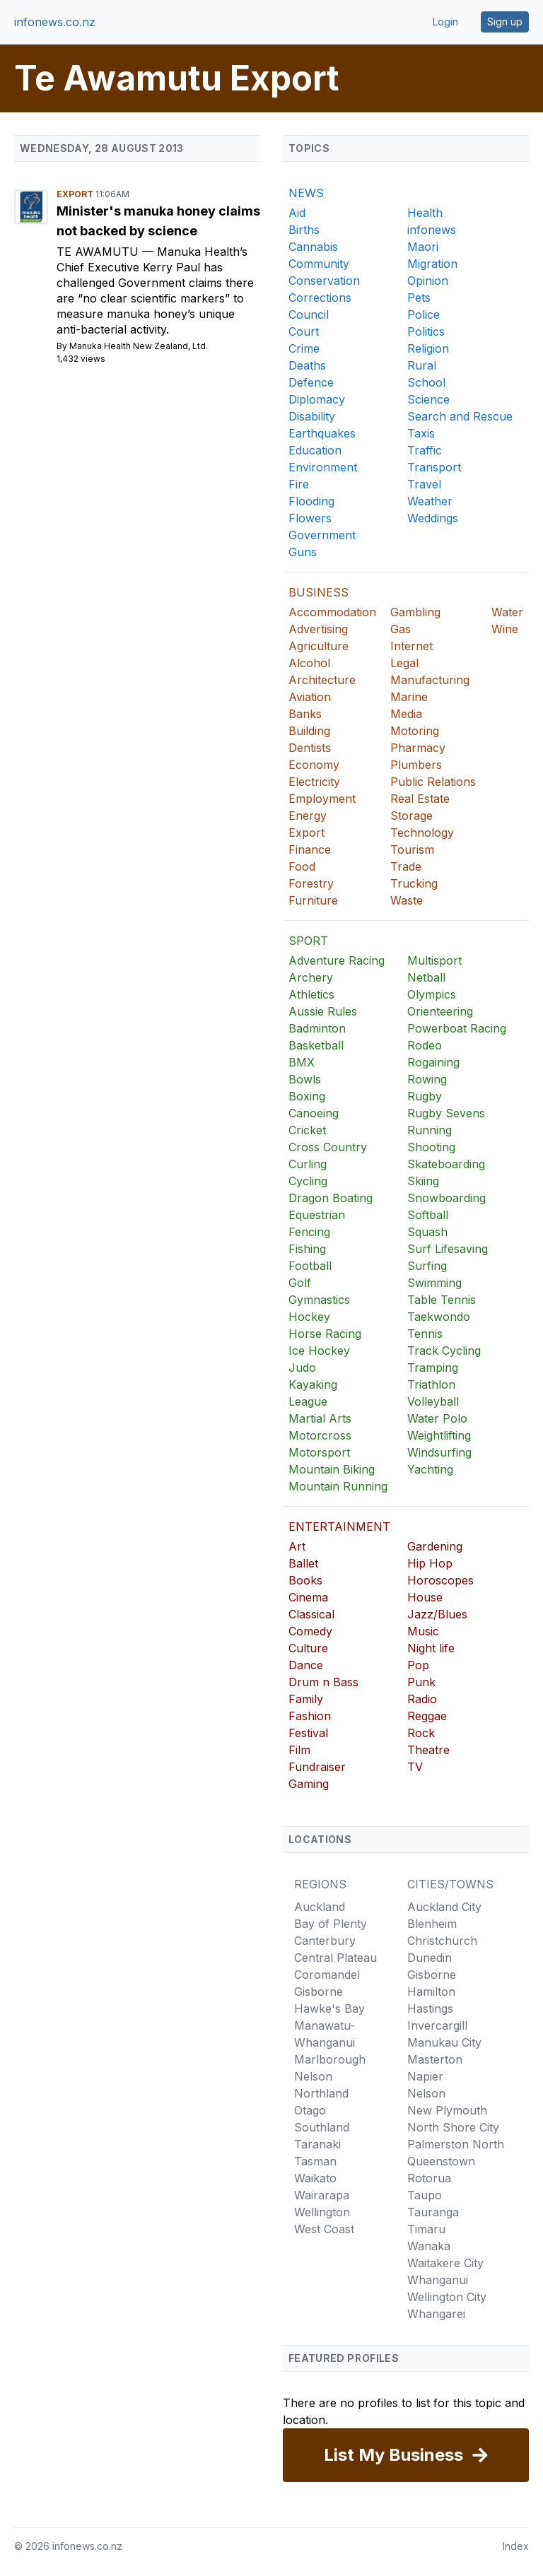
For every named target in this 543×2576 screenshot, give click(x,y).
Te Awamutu (99, 252)
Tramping (432, 1367)
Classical (311, 1614)
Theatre (428, 1750)
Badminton (317, 1028)
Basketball (316, 1045)
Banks (305, 714)
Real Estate (420, 799)
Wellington (322, 2212)
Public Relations (433, 782)
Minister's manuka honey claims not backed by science (158, 221)
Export (76, 194)
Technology (422, 832)
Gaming (308, 1784)
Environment (322, 467)
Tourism (412, 849)
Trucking (414, 883)
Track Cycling (444, 1350)
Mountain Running (337, 1486)
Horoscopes (440, 1580)
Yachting (430, 1469)
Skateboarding (446, 1164)
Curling (307, 1164)
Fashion (309, 1716)
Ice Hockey (319, 1350)
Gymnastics (319, 1300)
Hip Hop (429, 1563)
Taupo (424, 2195)
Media (406, 714)
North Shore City (453, 2127)
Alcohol (309, 663)
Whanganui (437, 2280)
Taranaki (317, 2144)
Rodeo (424, 1045)
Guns (302, 552)
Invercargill (437, 2025)
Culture (308, 1648)
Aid (296, 213)
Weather (429, 501)
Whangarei (436, 2314)
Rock (421, 1733)
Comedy (310, 1631)
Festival (308, 1733)
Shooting (431, 1147)
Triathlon (431, 1384)
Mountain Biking (331, 1469)
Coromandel (327, 1975)
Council (308, 314)
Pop (418, 1665)
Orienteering (440, 1011)
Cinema (308, 1597)
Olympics (431, 994)
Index (516, 2546)
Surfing (427, 1266)
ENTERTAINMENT (339, 1526)
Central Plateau (335, 1958)
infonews (431, 230)
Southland (321, 2127)
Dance (305, 1665)
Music (423, 1631)
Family (305, 1699)
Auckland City (444, 1907)
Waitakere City (445, 2263)
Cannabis (313, 247)
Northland (321, 2093)
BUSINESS (318, 592)
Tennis (425, 1334)
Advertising (318, 629)
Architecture (322, 680)
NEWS (306, 193)
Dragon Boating (330, 1198)
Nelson (313, 2076)
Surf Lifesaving (447, 1249)
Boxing (306, 1096)
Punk (421, 1682)
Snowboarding (446, 1198)
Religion (428, 348)
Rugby (424, 1096)
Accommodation (332, 612)
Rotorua (429, 2178)
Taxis (421, 433)
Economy (313, 765)
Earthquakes (322, 433)
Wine (504, 629)
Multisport (434, 960)
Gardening (434, 1546)
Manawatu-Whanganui (324, 2033)
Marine (409, 697)
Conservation (324, 281)
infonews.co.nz (54, 22)
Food (301, 866)
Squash (427, 1232)
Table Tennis (441, 1300)
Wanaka (428, 2246)
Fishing (307, 1249)
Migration (432, 264)
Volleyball (433, 1401)
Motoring (414, 731)
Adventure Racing (336, 960)
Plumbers (416, 765)
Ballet (303, 1563)
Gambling (415, 612)
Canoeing (313, 1113)
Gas (400, 629)
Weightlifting (439, 1435)
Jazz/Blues (437, 1614)
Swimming (434, 1283)
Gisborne (318, 1991)
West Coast (324, 2229)
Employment (322, 799)
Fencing (309, 1232)
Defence (311, 382)
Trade (405, 866)
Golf (299, 1283)
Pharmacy (417, 748)
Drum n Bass (323, 1682)
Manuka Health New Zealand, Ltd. (138, 346)
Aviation (309, 697)
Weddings (432, 518)
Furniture (313, 900)
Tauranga (433, 2212)
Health (425, 213)
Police (423, 314)
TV (415, 1767)
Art (296, 1546)
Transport (434, 467)
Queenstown (441, 2161)
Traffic (424, 450)
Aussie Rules (322, 1011)
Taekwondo (438, 1317)
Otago (310, 2110)
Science (428, 399)
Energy (307, 815)
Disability (311, 416)
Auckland (319, 1907)
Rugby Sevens (446, 1113)
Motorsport (319, 1452)
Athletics (311, 994)
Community (318, 264)
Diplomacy (316, 399)
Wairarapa (321, 2195)
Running (429, 1130)
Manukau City (444, 2042)
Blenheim (432, 1924)
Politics (426, 331)
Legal (404, 663)
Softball (427, 1215)
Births (304, 230)
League (307, 1401)
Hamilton (431, 1991)
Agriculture (318, 646)
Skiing (423, 1181)
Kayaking (312, 1384)
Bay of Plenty (330, 1924)
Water (507, 612)
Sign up (504, 22)
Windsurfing (439, 1452)
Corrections (319, 297)
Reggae (427, 1716)
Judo (302, 1367)
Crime (304, 348)
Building (309, 731)
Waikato (315, 2178)
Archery (310, 977)
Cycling (307, 1181)
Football (310, 1266)
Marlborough (330, 2059)
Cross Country (327, 1147)
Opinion (427, 281)
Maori (422, 247)
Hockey (309, 1317)
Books (305, 1580)
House (425, 1597)
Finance (309, 849)
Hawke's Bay (329, 2008)
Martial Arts (319, 1418)
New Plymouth (447, 2110)
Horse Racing (324, 1334)
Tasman (315, 2161)
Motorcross (319, 1435)
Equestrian (316, 1215)
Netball (426, 977)
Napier (425, 2076)
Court (303, 331)
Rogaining (433, 1062)
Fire (298, 484)
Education (314, 450)
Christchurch (442, 1941)
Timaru (426, 2229)
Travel (424, 484)
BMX (301, 1062)
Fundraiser (317, 1767)
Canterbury (325, 1941)
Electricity (314, 782)
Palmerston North (455, 2144)
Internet (411, 646)
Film (299, 1750)
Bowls (304, 1079)
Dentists (309, 748)
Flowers (310, 518)
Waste (406, 900)
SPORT (308, 941)
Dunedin (429, 1958)
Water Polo (437, 1418)
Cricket (307, 1130)
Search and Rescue (460, 416)
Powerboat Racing (456, 1028)
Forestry (311, 883)
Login (445, 22)
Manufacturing (429, 680)
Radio (422, 1699)
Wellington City (446, 2297)
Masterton (434, 2059)
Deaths (307, 365)
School (426, 382)
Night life (431, 1648)
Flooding (311, 501)
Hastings (430, 2008)
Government (322, 535)
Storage (411, 815)
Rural (421, 365)
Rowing (427, 1079)
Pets (419, 297)
